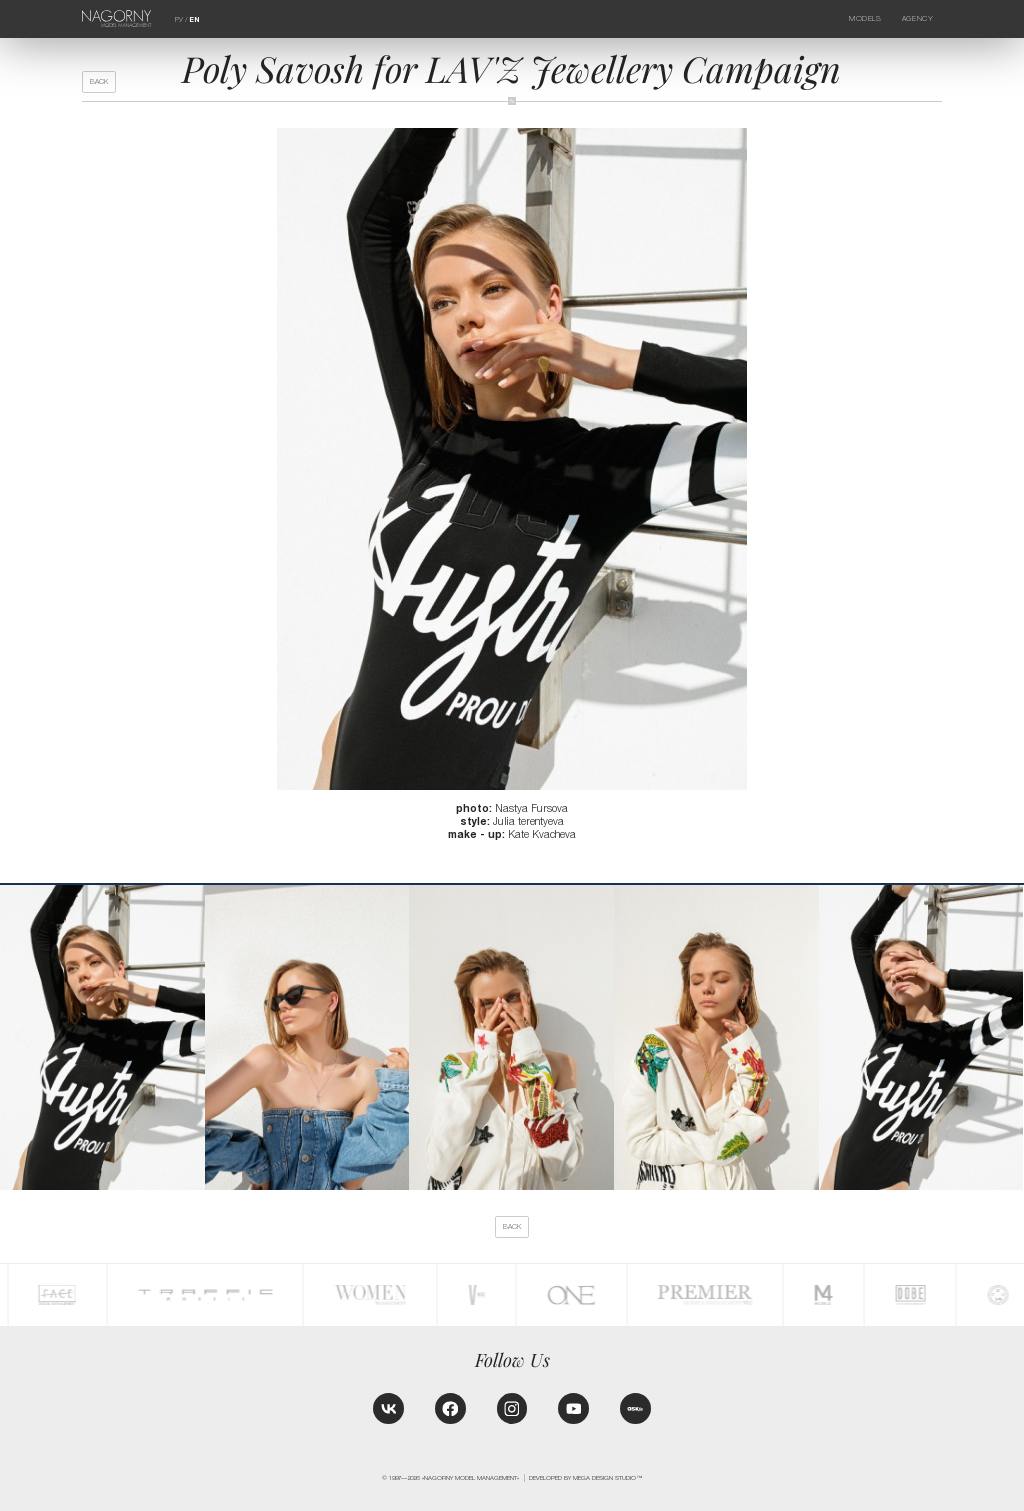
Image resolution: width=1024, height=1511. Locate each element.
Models (865, 18)
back (99, 81)
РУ (179, 19)
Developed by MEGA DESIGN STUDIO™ (585, 1477)
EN (194, 20)
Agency (917, 18)
